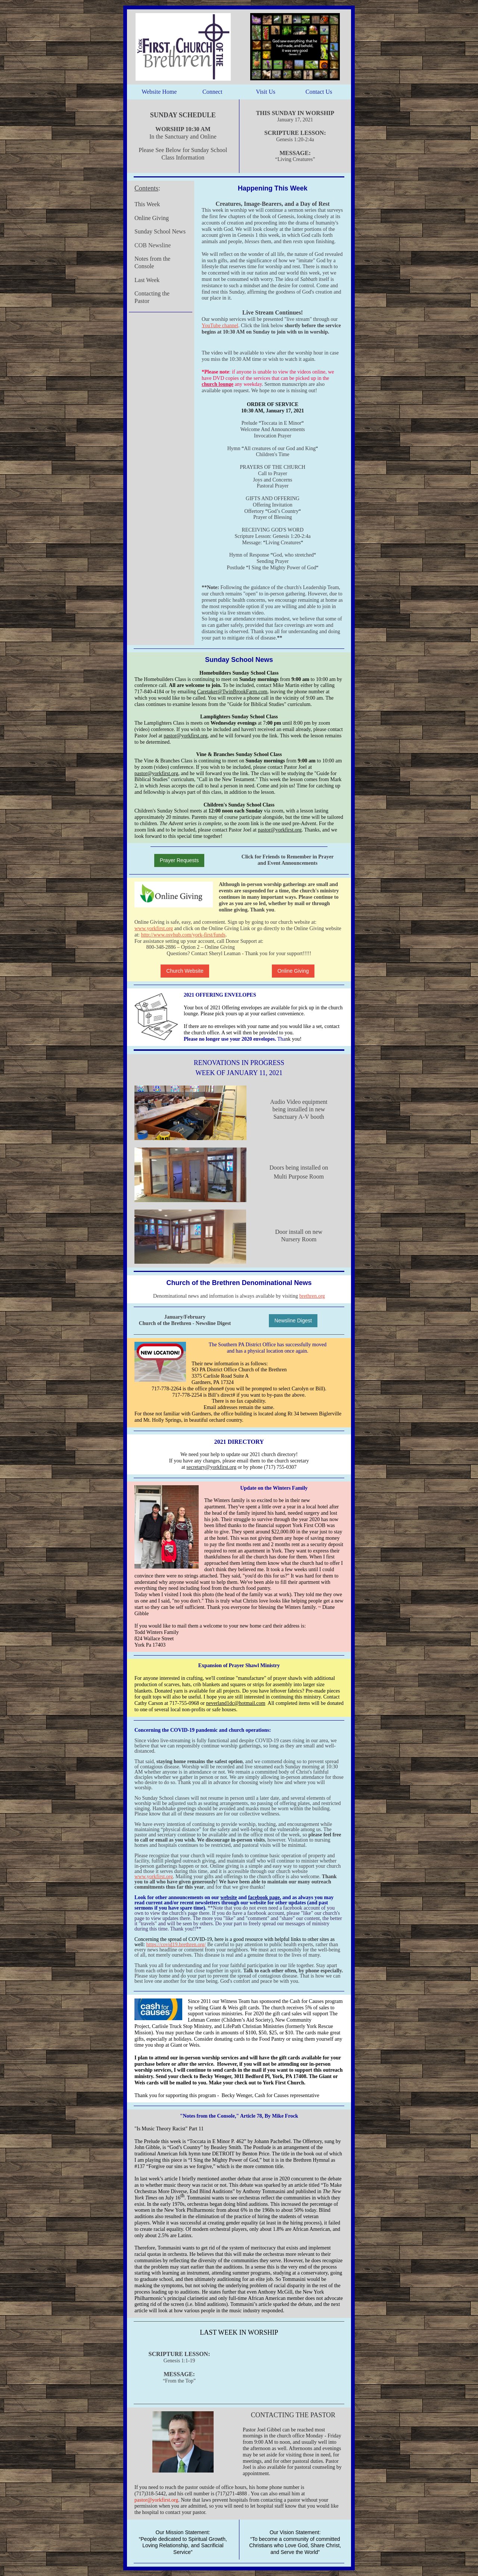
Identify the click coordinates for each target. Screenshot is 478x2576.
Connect (212, 92)
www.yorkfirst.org (153, 928)
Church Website (184, 971)
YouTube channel (220, 325)
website (228, 1897)
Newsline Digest (293, 1320)
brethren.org (312, 1296)
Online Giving (293, 971)
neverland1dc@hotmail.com (236, 1703)
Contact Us (318, 92)
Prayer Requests (179, 860)
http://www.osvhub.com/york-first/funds (183, 935)
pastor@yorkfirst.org (185, 736)
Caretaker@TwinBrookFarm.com (232, 691)
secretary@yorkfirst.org (211, 1467)
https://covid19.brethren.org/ (176, 1944)
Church (147, 1323)
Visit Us (265, 92)
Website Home (159, 92)
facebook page (264, 1897)
